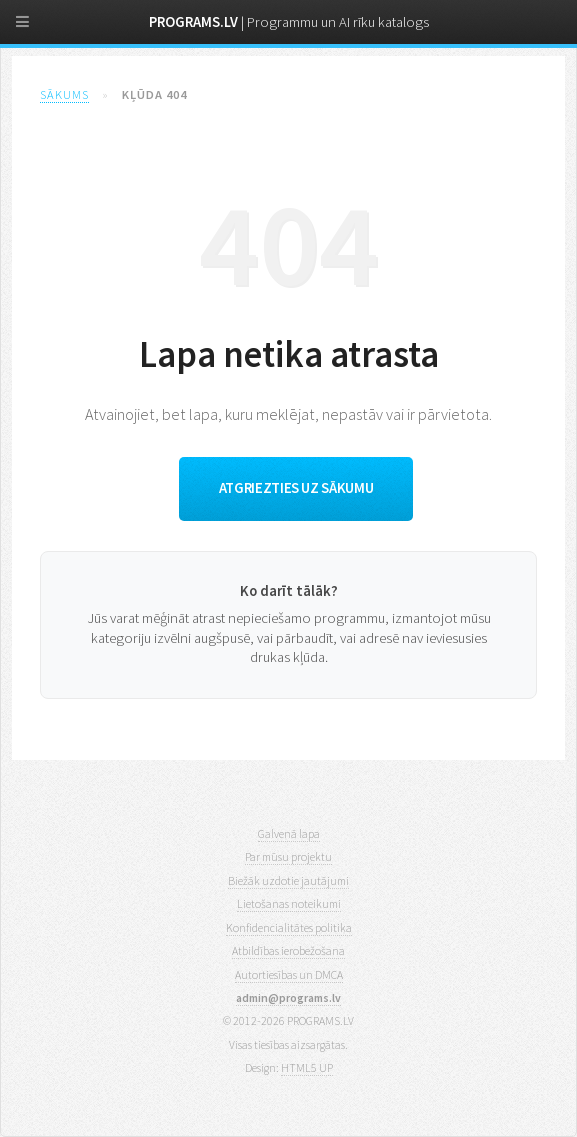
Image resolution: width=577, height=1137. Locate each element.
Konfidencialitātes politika (289, 927)
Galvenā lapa (289, 833)
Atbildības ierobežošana (288, 950)
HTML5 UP (307, 1067)
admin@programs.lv (288, 997)
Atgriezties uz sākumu (296, 488)
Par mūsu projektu (288, 856)
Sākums (64, 94)
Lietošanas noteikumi (289, 903)
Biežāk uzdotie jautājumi (288, 880)
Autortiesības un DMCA (289, 974)
